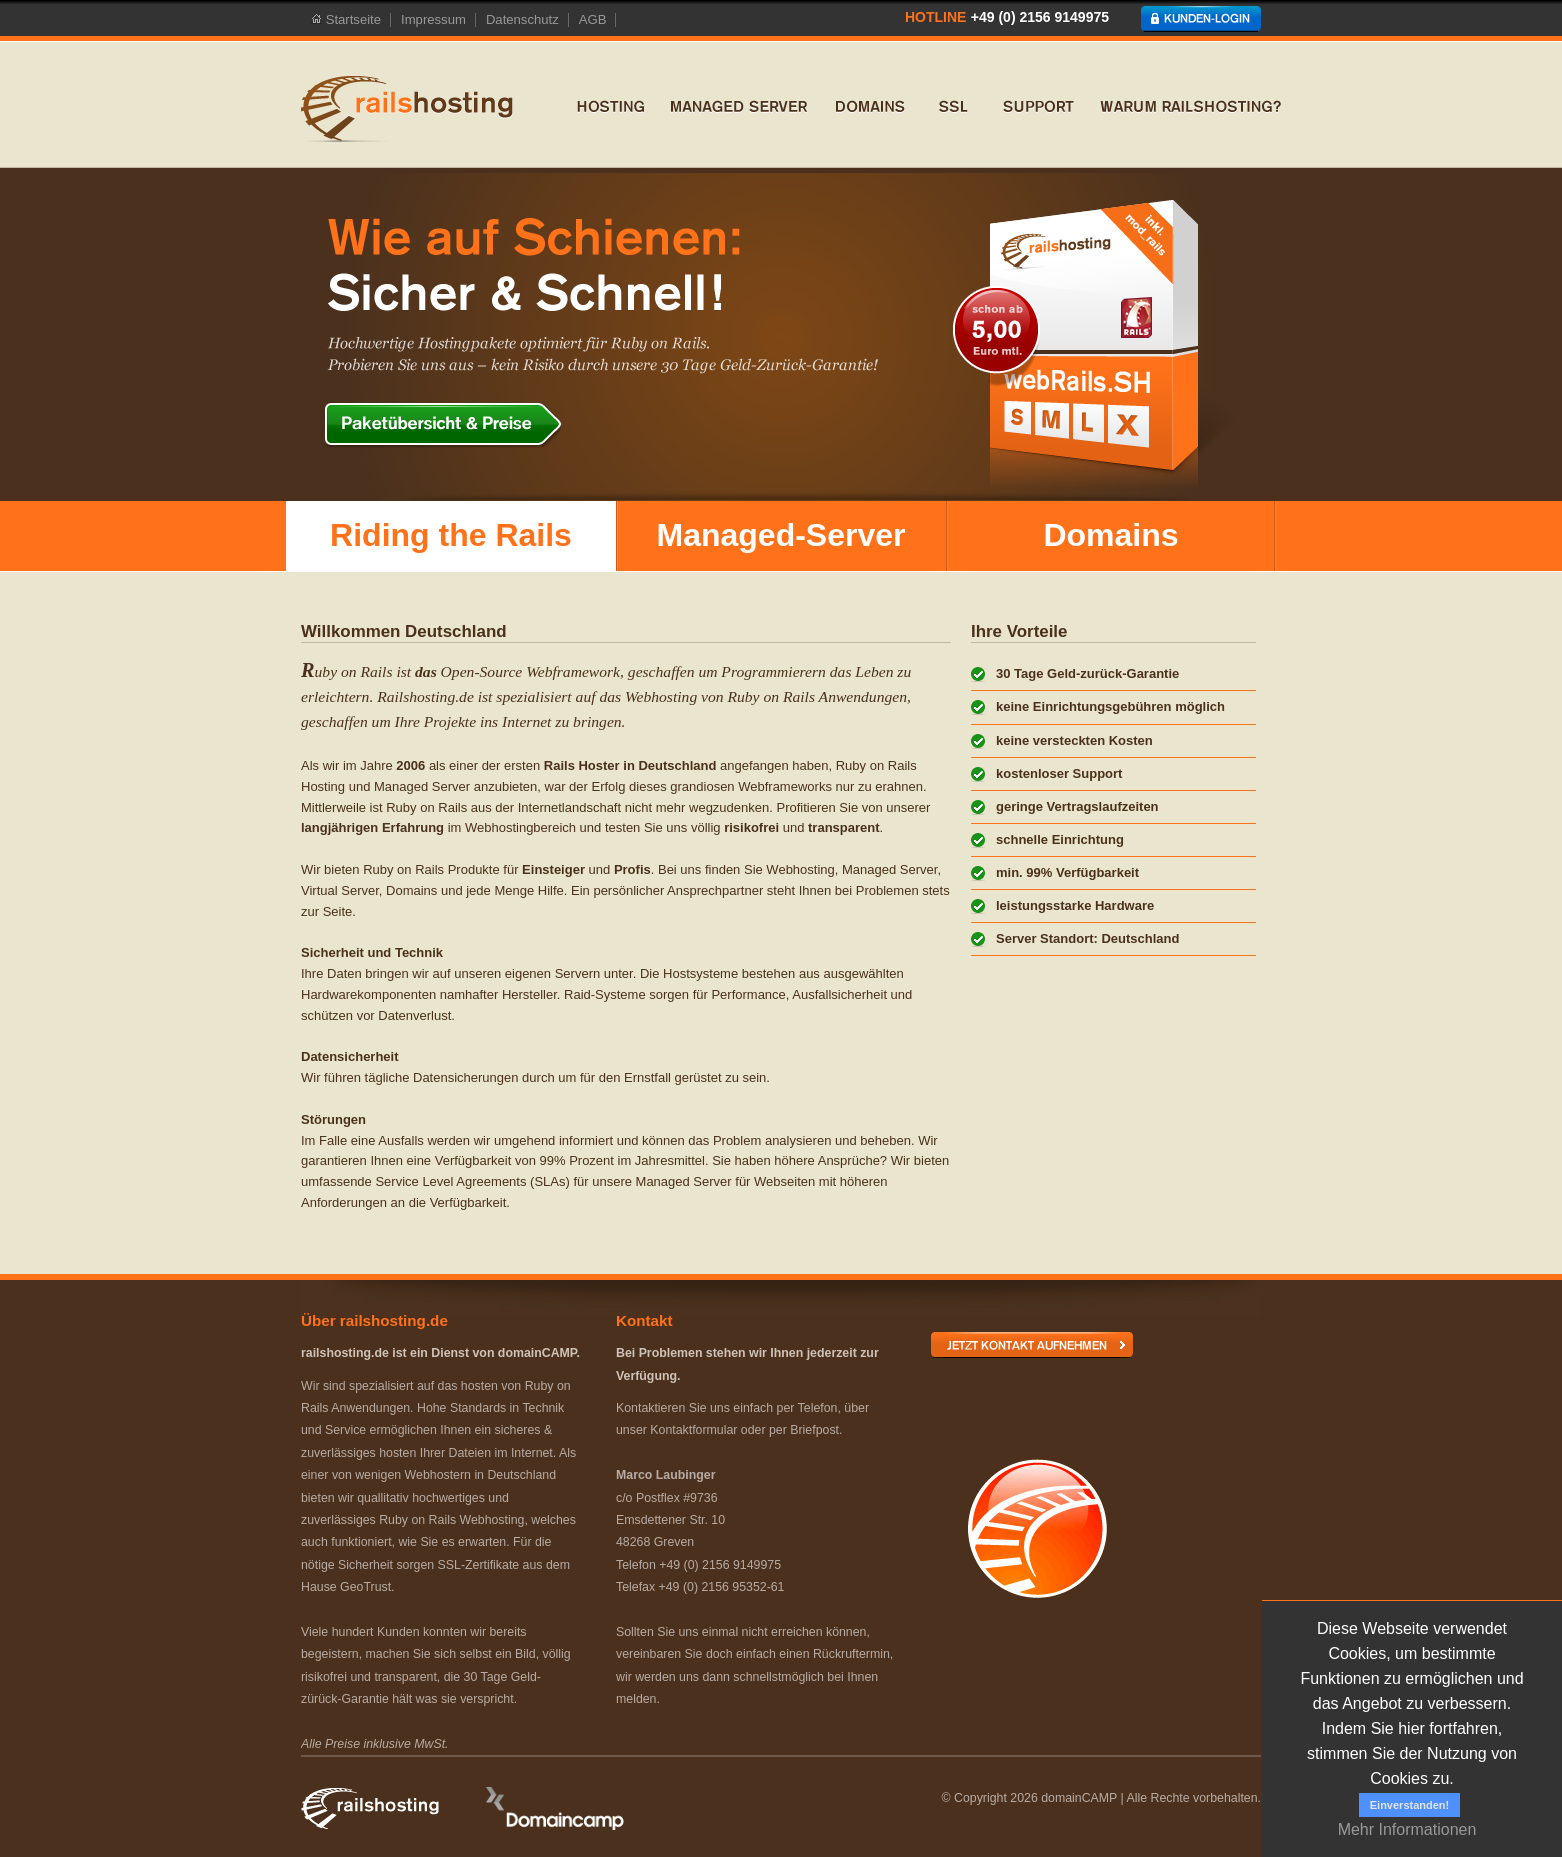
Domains (1110, 535)
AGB (593, 20)
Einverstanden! (1409, 1805)
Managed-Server (781, 535)
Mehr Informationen (1407, 1829)
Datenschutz (522, 20)
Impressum (433, 20)
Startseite (346, 20)
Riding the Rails (451, 535)
